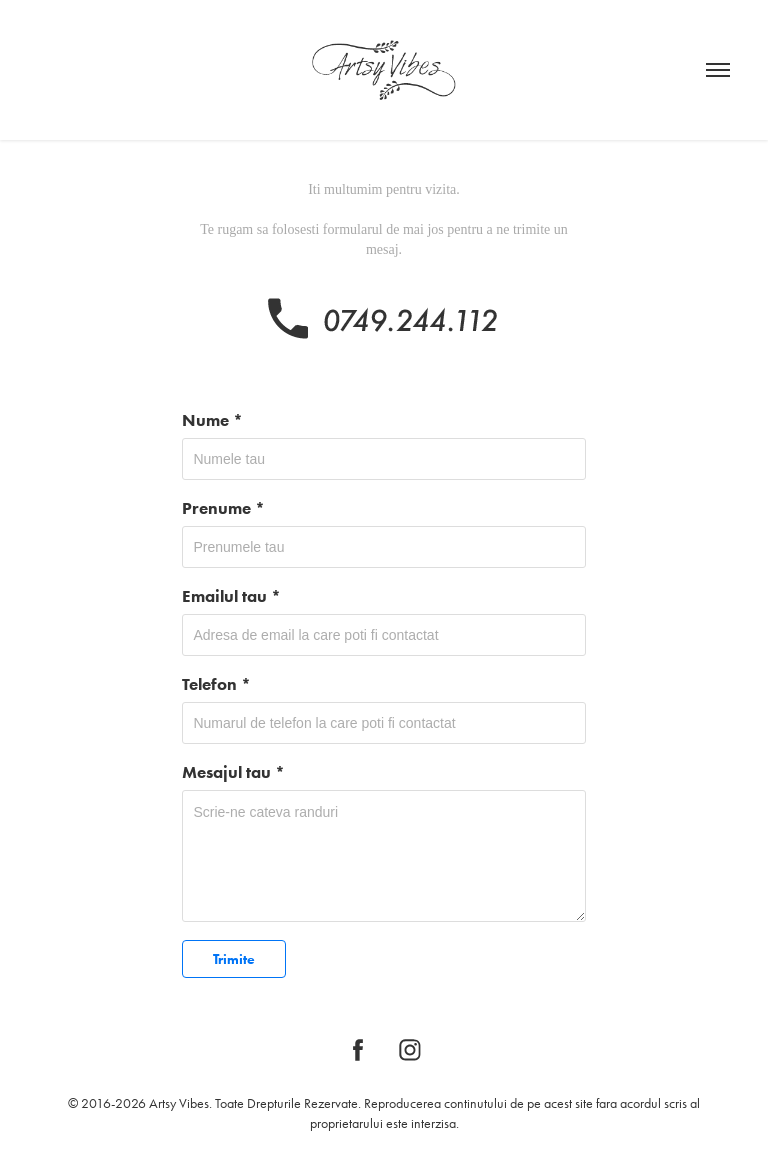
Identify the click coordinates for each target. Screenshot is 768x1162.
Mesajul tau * (233, 772)
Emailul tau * (231, 596)
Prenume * (223, 508)
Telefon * (216, 684)
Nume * (212, 420)
